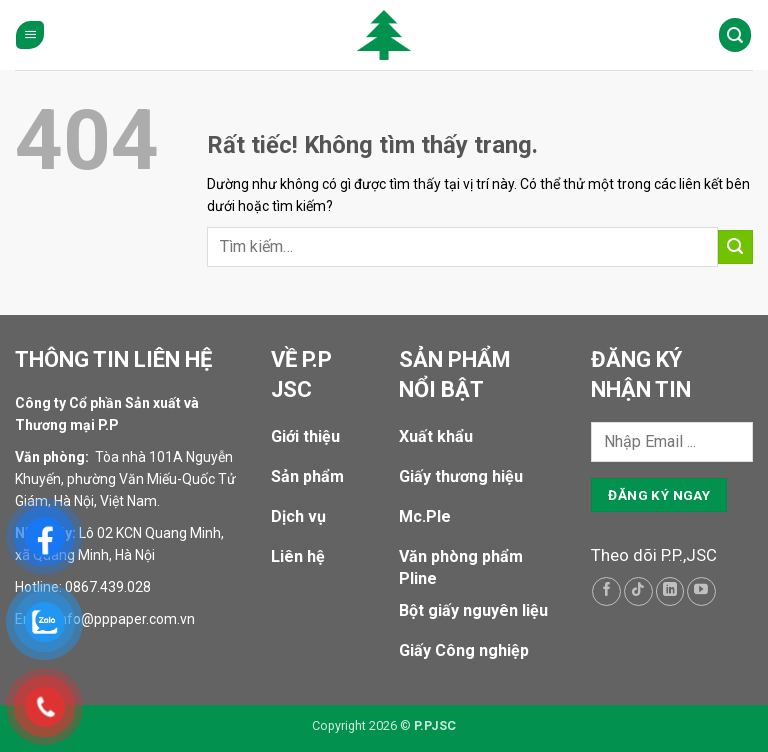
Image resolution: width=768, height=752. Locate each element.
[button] (30, 35)
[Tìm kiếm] (735, 34)
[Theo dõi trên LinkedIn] (670, 591)
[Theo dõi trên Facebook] (606, 591)
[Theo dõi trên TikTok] (638, 591)
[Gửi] (735, 247)
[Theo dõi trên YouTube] (701, 591)
